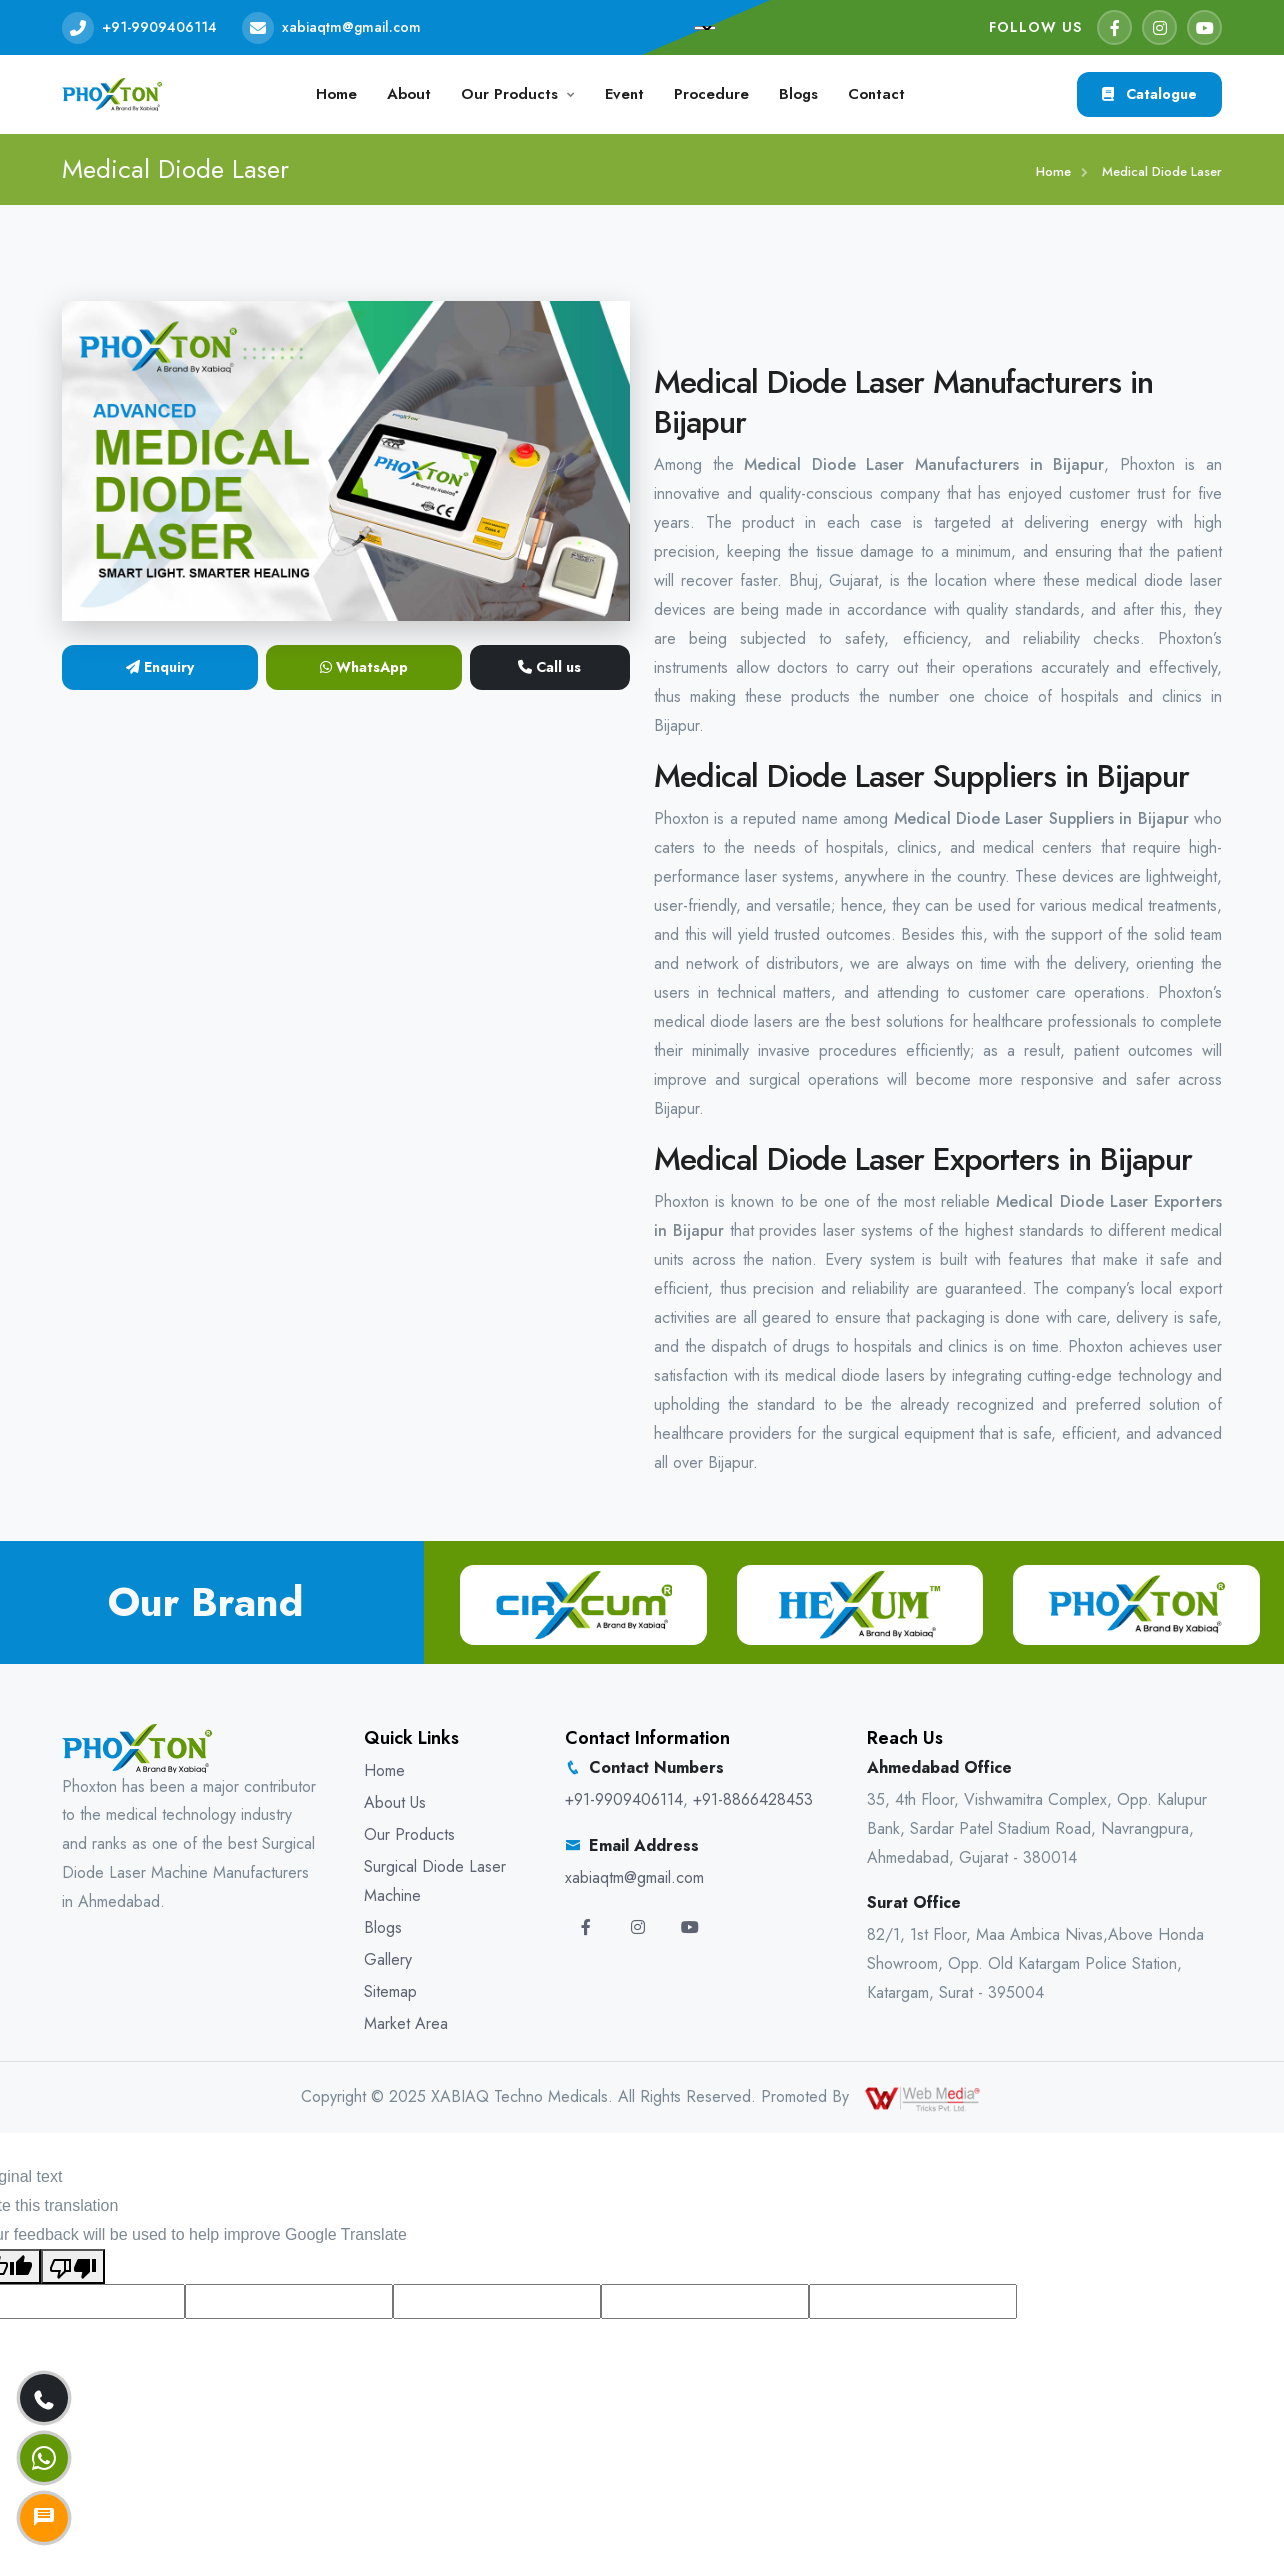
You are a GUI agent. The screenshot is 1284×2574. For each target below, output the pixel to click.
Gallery (388, 1959)
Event (624, 94)
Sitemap (390, 1991)
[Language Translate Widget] (705, 28)
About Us (395, 1802)
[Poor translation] (73, 2266)
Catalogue (1149, 94)
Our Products (509, 94)
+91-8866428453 (753, 1799)
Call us (549, 667)
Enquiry (160, 667)
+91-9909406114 (159, 27)
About (409, 94)
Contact (876, 94)
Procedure (711, 94)
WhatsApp (364, 667)
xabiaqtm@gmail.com (351, 27)
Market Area (406, 2023)
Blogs (798, 94)
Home (336, 94)
